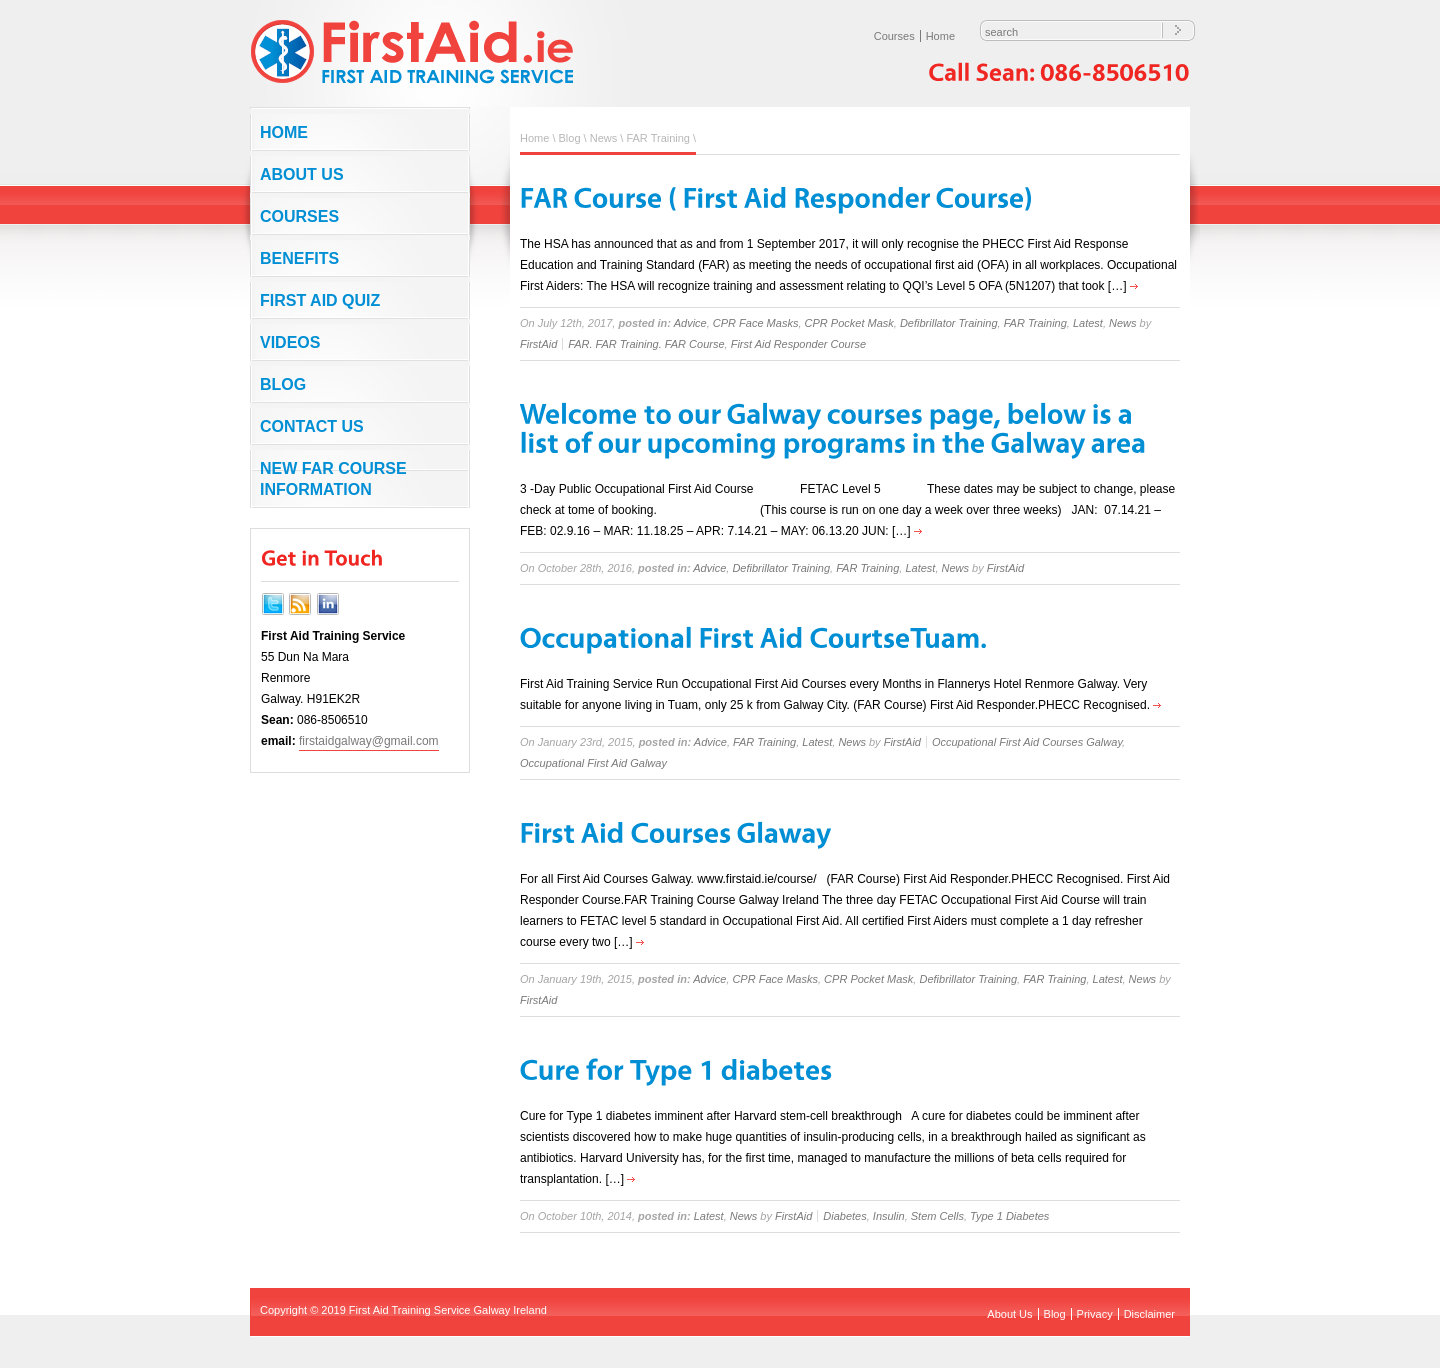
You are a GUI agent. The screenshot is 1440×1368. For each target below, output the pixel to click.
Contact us (312, 426)
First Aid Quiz (320, 300)
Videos (290, 342)
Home (940, 36)
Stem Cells (937, 1216)
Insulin (889, 1216)
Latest (1088, 323)
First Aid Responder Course (798, 344)
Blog (283, 384)
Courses (894, 36)
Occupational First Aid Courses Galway (1027, 742)
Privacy (1095, 1314)
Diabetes (844, 1216)
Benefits (299, 258)
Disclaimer (1149, 1314)
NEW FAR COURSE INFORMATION (333, 479)
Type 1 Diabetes (1009, 1216)
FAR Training (658, 138)
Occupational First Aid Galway (593, 763)
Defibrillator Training (949, 323)
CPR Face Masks (756, 323)
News (604, 138)
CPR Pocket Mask (849, 323)
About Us (302, 174)
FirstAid (538, 344)
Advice (690, 323)
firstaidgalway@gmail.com (369, 741)
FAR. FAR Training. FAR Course (646, 344)
